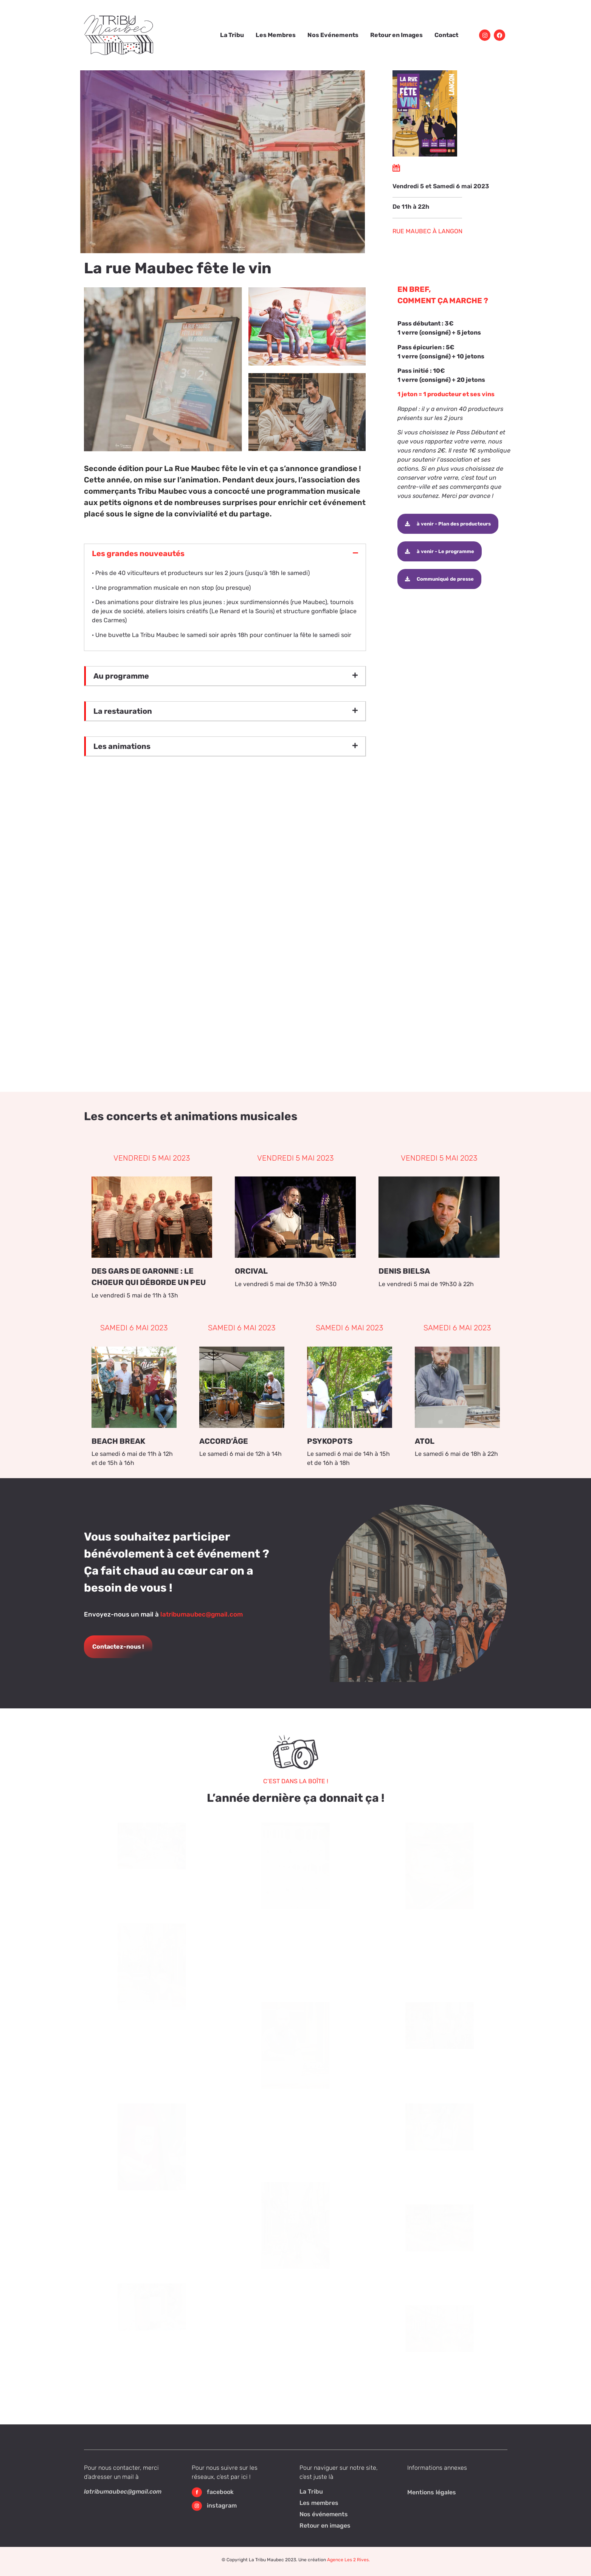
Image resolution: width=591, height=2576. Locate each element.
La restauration (122, 711)
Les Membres (276, 35)
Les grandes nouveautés (138, 553)
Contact (446, 35)
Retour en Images (396, 35)
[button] (225, 553)
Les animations (121, 746)
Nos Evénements (332, 35)
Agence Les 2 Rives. (348, 2559)
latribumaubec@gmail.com (201, 1614)
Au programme (121, 675)
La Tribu (232, 35)
